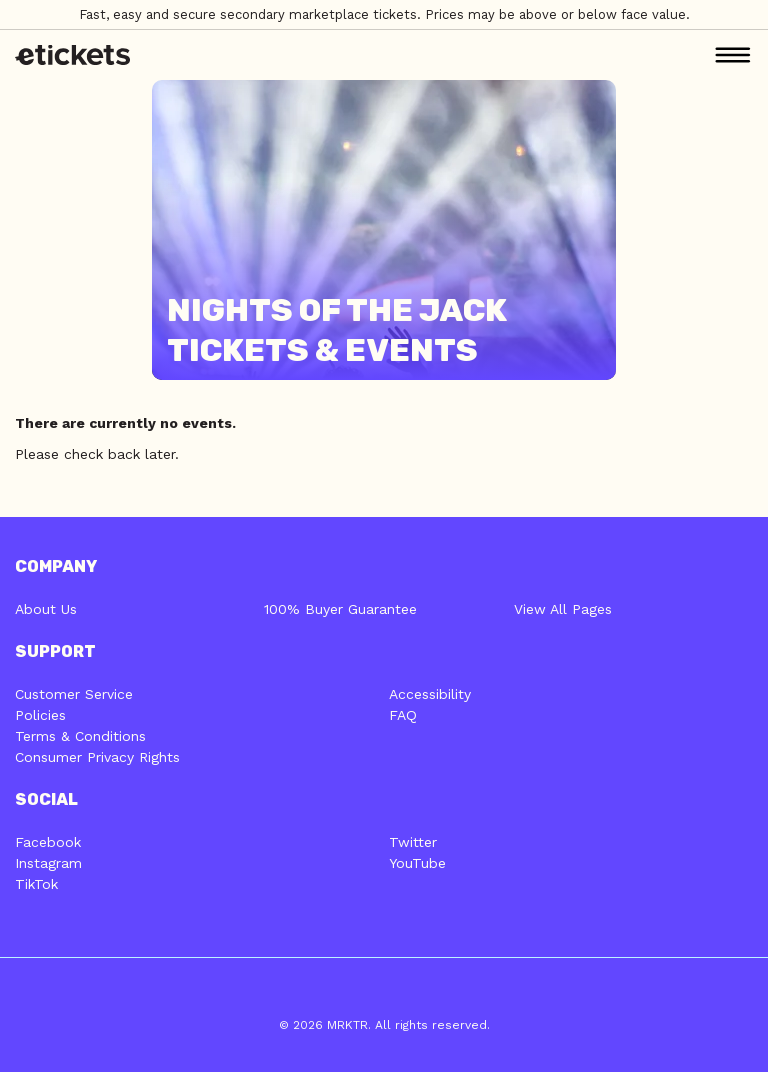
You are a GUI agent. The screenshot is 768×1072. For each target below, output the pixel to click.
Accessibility (430, 694)
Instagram (48, 863)
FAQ (403, 715)
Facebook (48, 842)
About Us (46, 609)
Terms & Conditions (80, 736)
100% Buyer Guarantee (340, 609)
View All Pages (563, 609)
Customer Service (74, 694)
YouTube (417, 863)
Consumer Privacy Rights (97, 757)
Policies (40, 715)
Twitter (413, 842)
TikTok (36, 884)
